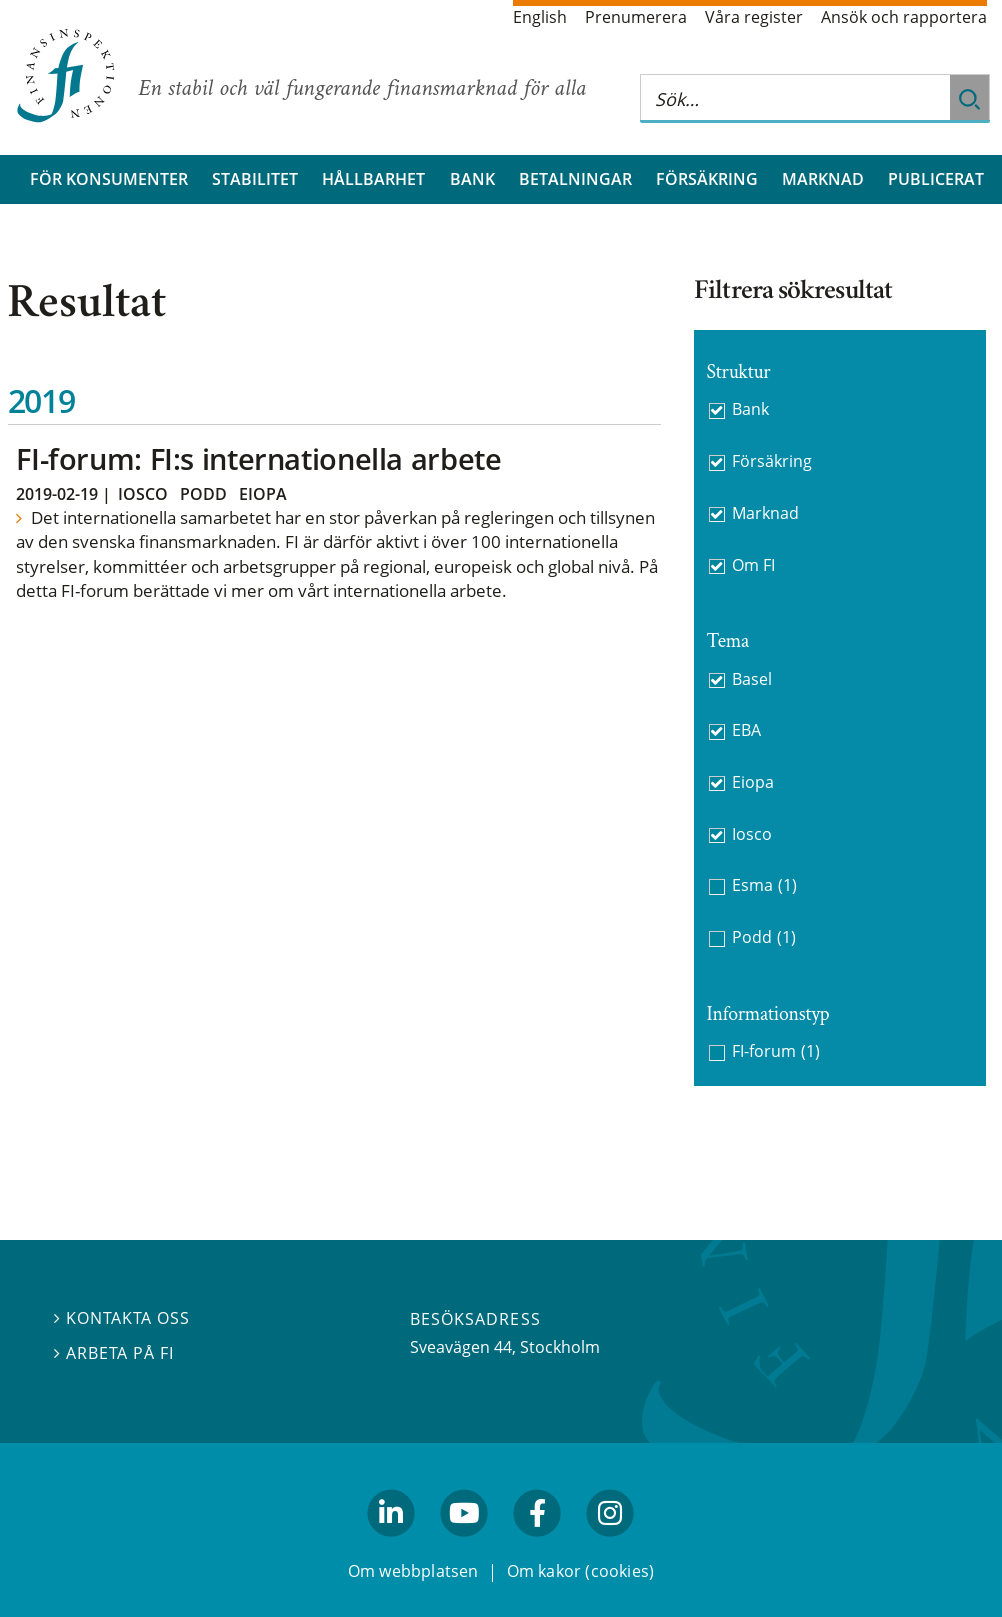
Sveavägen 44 (461, 1347)
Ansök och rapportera (904, 17)
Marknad (823, 179)
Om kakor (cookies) (580, 1571)
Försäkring (707, 179)
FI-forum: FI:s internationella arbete (258, 458)
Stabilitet (255, 179)
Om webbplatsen (413, 1571)
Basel (752, 679)
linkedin (391, 1545)
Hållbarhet (373, 179)
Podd (203, 494)
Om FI (753, 565)
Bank (472, 179)
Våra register (754, 17)
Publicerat (936, 179)
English (540, 17)
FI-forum (776, 1051)
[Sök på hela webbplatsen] (795, 98)
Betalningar (575, 179)
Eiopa (263, 494)
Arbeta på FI (114, 1353)
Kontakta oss (122, 1318)
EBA (746, 730)
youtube (464, 1545)
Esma (764, 885)
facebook (538, 1545)
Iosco (143, 494)
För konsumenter (109, 179)
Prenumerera (636, 17)
